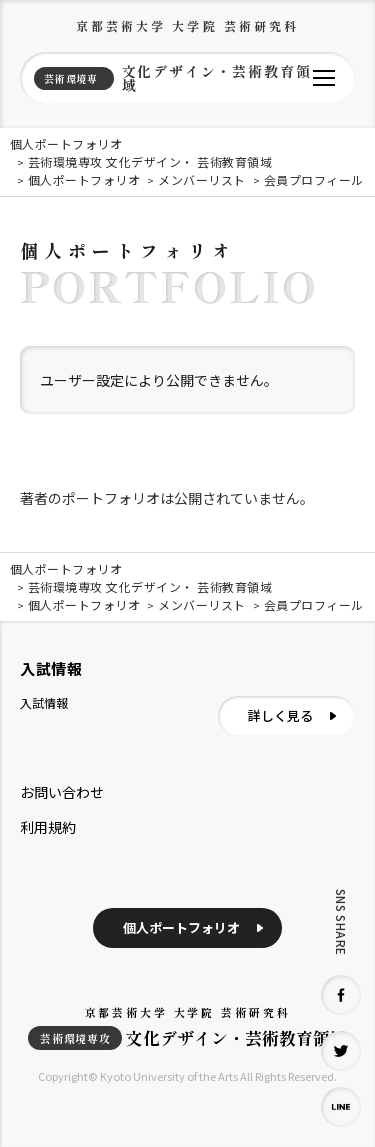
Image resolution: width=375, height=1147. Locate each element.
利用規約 (48, 827)
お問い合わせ (62, 792)
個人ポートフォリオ (181, 927)
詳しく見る (280, 715)
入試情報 (44, 702)
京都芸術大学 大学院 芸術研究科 (188, 25)
